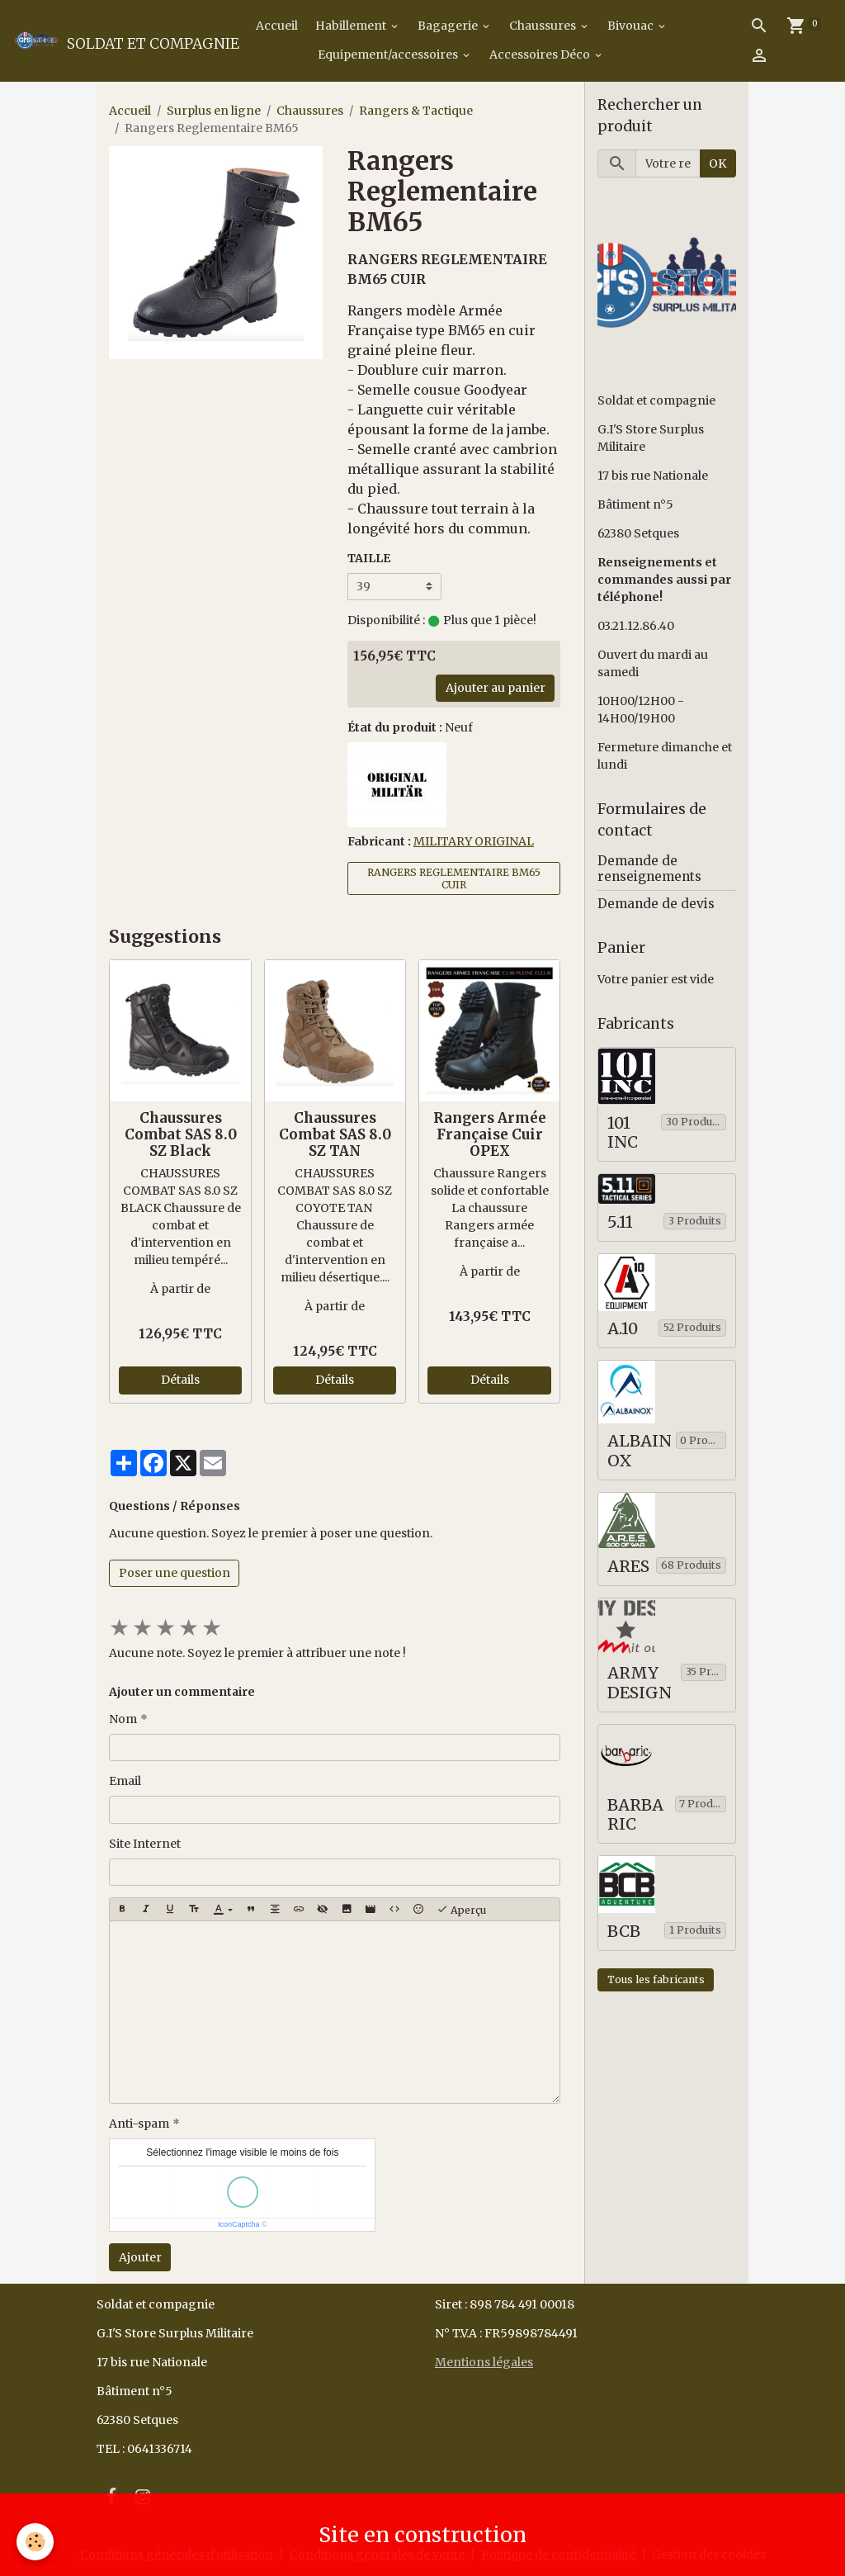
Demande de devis (656, 904)
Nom (123, 1719)
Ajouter (140, 2257)
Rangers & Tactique (416, 110)
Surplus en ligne (214, 110)
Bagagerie (449, 25)
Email (125, 1780)
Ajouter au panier (495, 687)
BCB (623, 1931)
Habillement (352, 25)
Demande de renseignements (649, 868)
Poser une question (174, 1572)
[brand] (101, 40)
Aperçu (461, 1909)
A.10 (622, 1328)
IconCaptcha (239, 2224)
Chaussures (543, 25)
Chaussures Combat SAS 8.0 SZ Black (181, 1134)
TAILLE (368, 558)
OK (717, 163)
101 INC (622, 1133)
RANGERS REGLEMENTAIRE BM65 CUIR (454, 878)
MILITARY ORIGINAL (473, 841)
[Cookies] (35, 2541)
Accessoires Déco (540, 54)
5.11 (620, 1222)
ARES (628, 1566)
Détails (180, 1379)
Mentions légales (484, 2362)
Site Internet (145, 1843)
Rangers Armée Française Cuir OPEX (489, 1134)
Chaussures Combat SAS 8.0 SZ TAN (335, 1134)
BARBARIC (635, 1815)
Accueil (275, 25)
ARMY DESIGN (639, 1683)
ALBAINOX (639, 1451)
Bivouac (631, 25)
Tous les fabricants (656, 1979)
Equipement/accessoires (389, 54)
